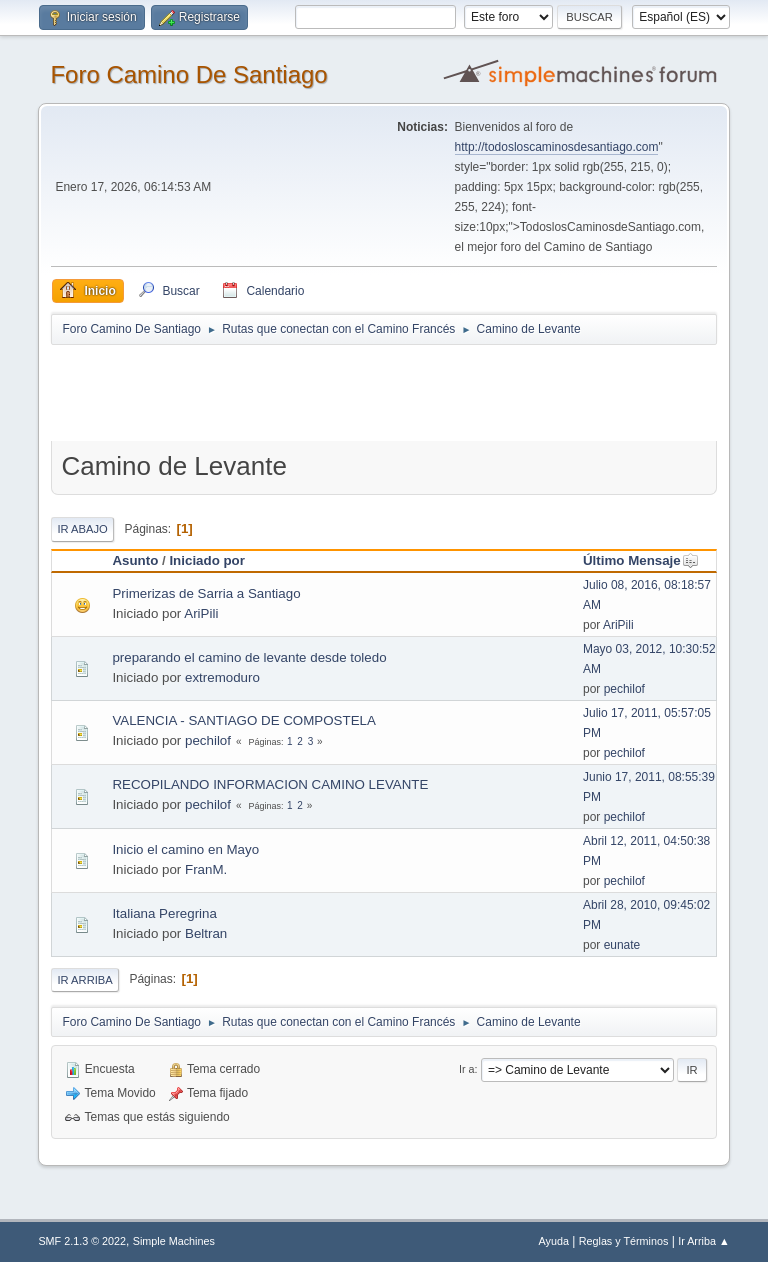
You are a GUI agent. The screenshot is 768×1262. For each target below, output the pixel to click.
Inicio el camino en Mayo (185, 849)
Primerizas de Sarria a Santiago (206, 593)
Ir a (467, 1069)
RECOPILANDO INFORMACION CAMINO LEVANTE (270, 784)
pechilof (624, 689)
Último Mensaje (641, 560)
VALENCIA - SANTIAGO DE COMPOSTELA (243, 720)
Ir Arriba (84, 980)
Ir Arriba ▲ (703, 1241)
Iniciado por (207, 560)
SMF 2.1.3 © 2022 (82, 1241)
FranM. (206, 869)
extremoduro (222, 677)
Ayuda (554, 1241)
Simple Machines (174, 1241)
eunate (622, 945)
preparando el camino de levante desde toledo (249, 657)
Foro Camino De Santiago (188, 74)
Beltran (206, 933)
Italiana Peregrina (164, 913)
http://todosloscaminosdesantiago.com (557, 147)
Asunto (135, 560)
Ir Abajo (82, 529)
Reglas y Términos (624, 1241)
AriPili (201, 613)
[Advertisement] (403, 392)
